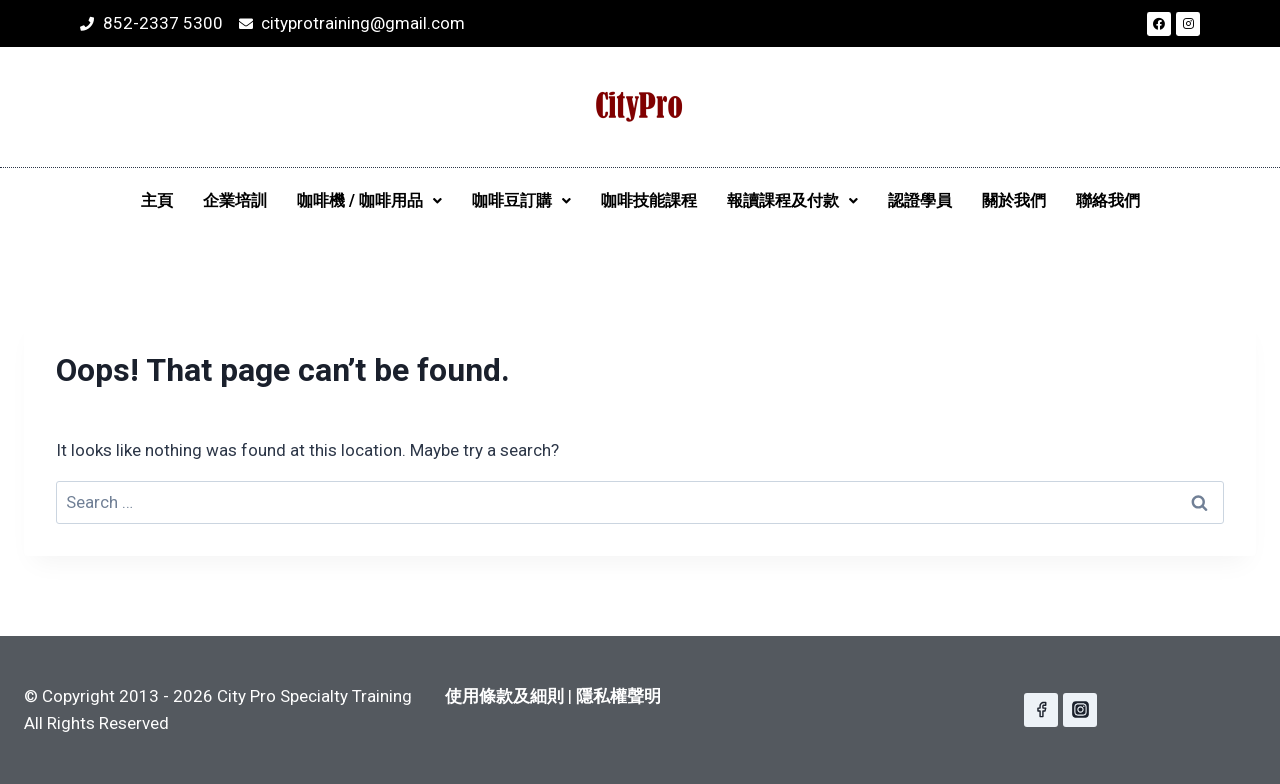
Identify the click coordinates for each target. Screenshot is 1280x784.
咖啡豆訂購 (521, 200)
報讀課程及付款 (792, 200)
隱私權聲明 (618, 696)
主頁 (157, 200)
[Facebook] (1041, 710)
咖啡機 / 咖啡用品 (369, 200)
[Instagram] (1080, 710)
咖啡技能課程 (649, 200)
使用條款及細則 (504, 696)
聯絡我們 (1108, 200)
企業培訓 (235, 200)
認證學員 (920, 200)
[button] (369, 201)
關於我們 (1014, 200)
